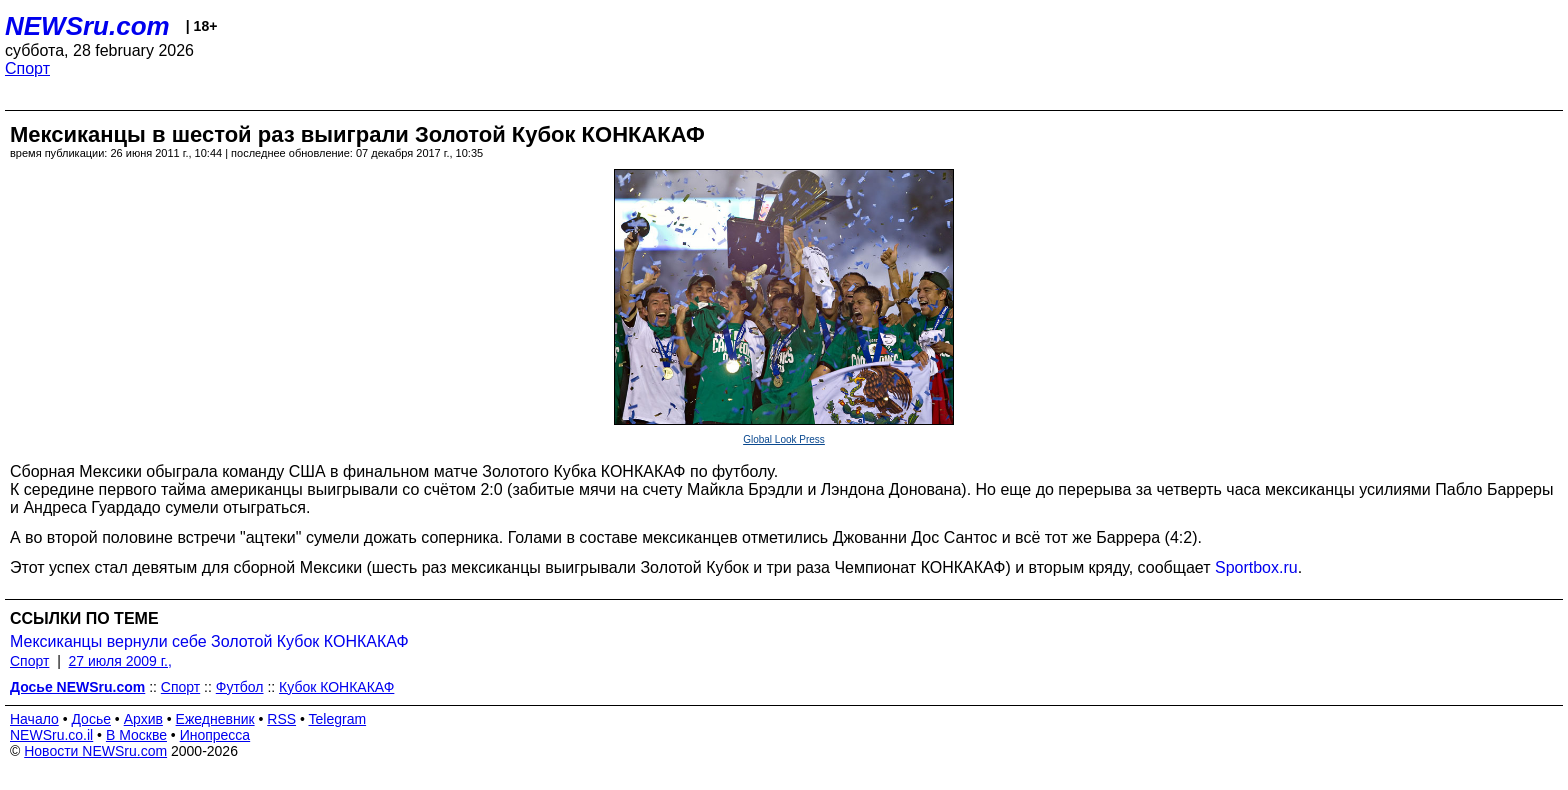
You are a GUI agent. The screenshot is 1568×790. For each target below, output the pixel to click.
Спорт (27, 68)
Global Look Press (784, 439)
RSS (281, 719)
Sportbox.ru (1256, 567)
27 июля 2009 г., (120, 661)
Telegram (338, 719)
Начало (34, 719)
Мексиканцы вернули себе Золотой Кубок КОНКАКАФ (209, 641)
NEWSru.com (87, 26)
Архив (143, 719)
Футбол (240, 687)
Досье (91, 719)
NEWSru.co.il (51, 735)
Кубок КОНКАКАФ (336, 687)
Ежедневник (215, 719)
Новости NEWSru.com (95, 751)
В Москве (136, 735)
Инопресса (215, 735)
